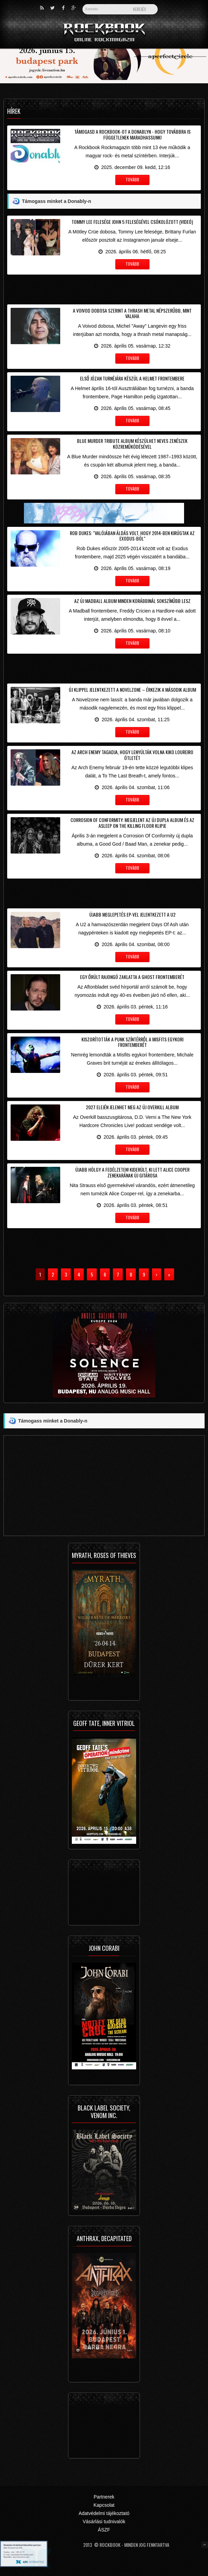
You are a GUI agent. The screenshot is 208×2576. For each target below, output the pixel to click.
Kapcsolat (103, 2505)
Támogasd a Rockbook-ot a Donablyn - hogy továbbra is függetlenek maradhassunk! (132, 134)
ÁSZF (104, 2529)
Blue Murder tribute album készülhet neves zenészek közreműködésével (132, 443)
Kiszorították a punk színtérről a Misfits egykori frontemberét (132, 1042)
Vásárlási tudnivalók (104, 2521)
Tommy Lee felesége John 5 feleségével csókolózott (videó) (132, 221)
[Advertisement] (104, 288)
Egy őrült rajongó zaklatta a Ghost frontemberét (132, 976)
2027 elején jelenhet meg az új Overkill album (132, 1107)
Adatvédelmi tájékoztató (104, 2513)
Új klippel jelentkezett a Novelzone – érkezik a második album (132, 689)
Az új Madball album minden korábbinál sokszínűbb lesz (132, 600)
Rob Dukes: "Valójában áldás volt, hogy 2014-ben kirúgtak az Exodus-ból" (132, 535)
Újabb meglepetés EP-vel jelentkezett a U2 (132, 914)
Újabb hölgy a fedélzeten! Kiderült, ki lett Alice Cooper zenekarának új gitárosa (132, 1172)
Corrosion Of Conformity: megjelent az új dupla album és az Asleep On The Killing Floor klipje (132, 822)
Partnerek (104, 2497)
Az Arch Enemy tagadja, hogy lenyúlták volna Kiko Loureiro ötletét (132, 754)
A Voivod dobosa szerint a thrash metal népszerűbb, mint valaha (132, 313)
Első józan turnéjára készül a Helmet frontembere (132, 378)
